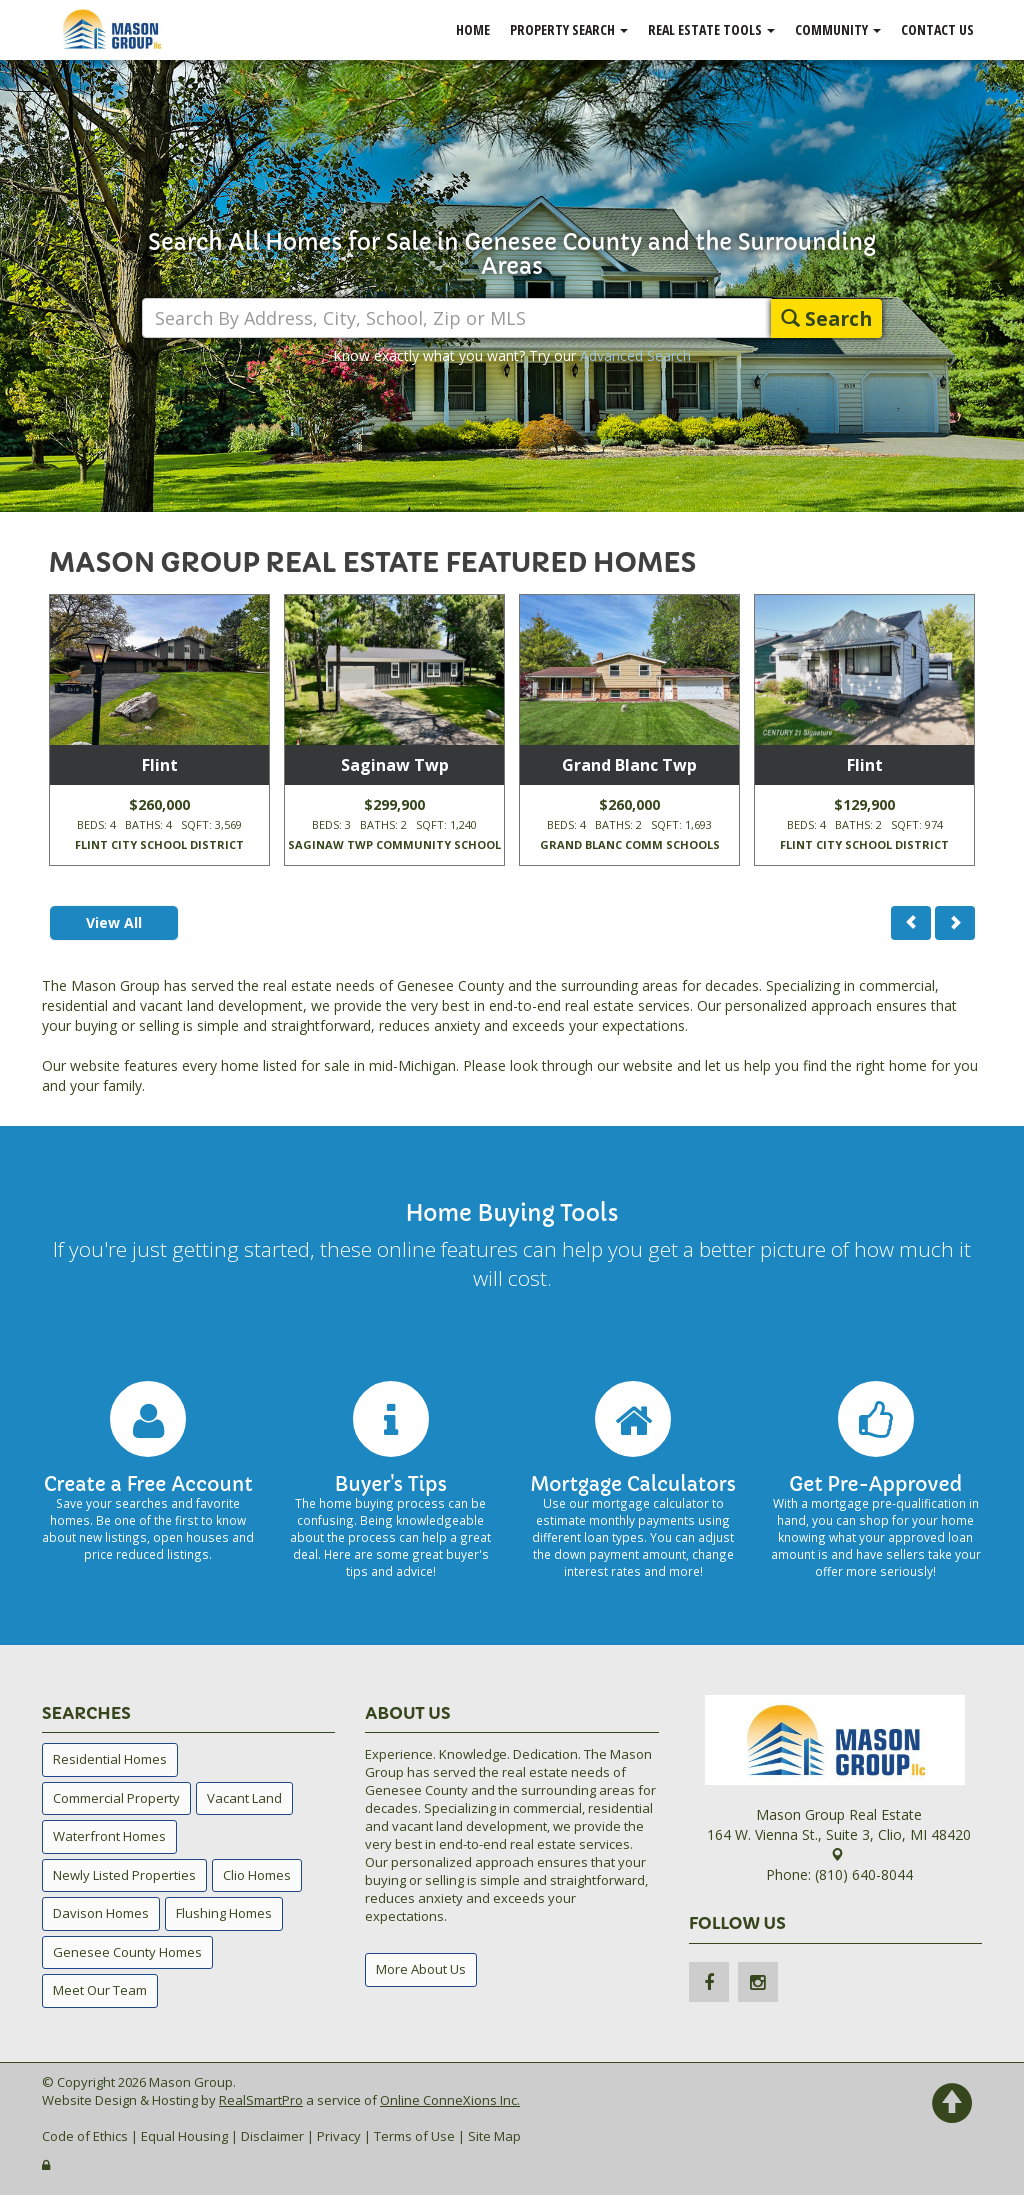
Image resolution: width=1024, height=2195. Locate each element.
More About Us (421, 1969)
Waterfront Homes (109, 1836)
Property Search (569, 29)
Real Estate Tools (711, 29)
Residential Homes (110, 1759)
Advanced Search (635, 355)
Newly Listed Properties (124, 1875)
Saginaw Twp (395, 765)
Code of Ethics (85, 2136)
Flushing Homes (224, 1913)
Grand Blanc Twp (629, 765)
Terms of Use (414, 2136)
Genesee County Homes (127, 1952)
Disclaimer (272, 2136)
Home (473, 29)
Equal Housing (184, 2136)
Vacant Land (244, 1798)
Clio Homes (257, 1875)
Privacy (339, 2136)
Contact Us (937, 29)
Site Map (494, 2136)
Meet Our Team (100, 1990)
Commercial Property (116, 1798)
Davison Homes (101, 1913)
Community (838, 29)
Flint (160, 765)
